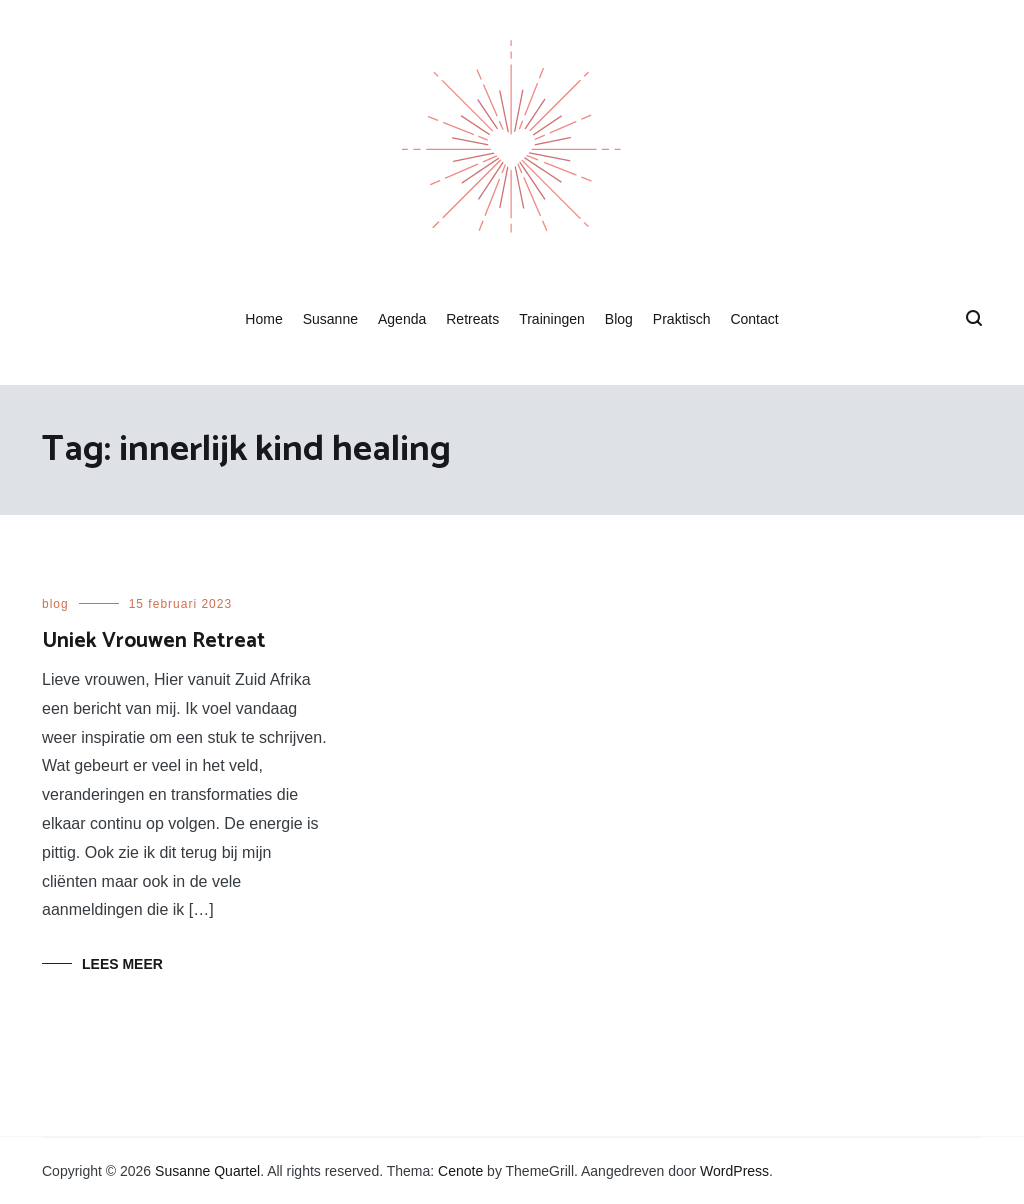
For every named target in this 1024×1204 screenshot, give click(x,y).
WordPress (734, 1171)
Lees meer (122, 964)
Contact (754, 319)
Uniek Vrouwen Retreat (154, 641)
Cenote (460, 1171)
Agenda (402, 319)
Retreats (472, 319)
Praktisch (682, 319)
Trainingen (552, 319)
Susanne (330, 319)
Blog (619, 319)
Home (263, 319)
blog (55, 604)
